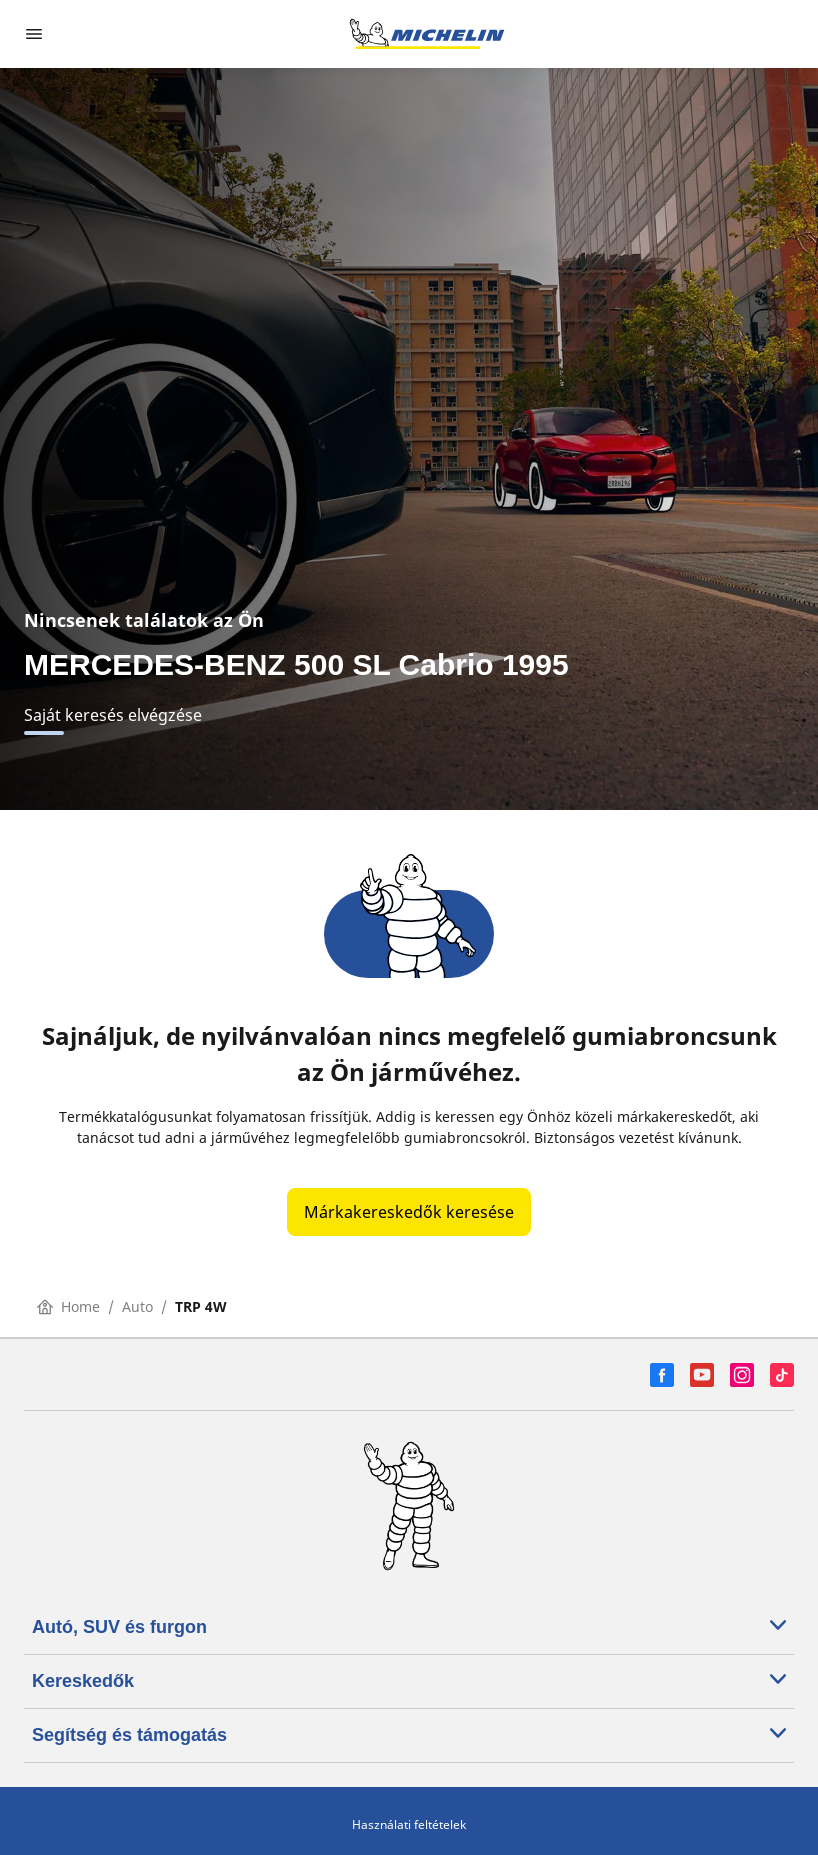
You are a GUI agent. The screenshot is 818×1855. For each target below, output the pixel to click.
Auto (137, 1306)
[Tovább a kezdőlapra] (427, 34)
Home (68, 1306)
